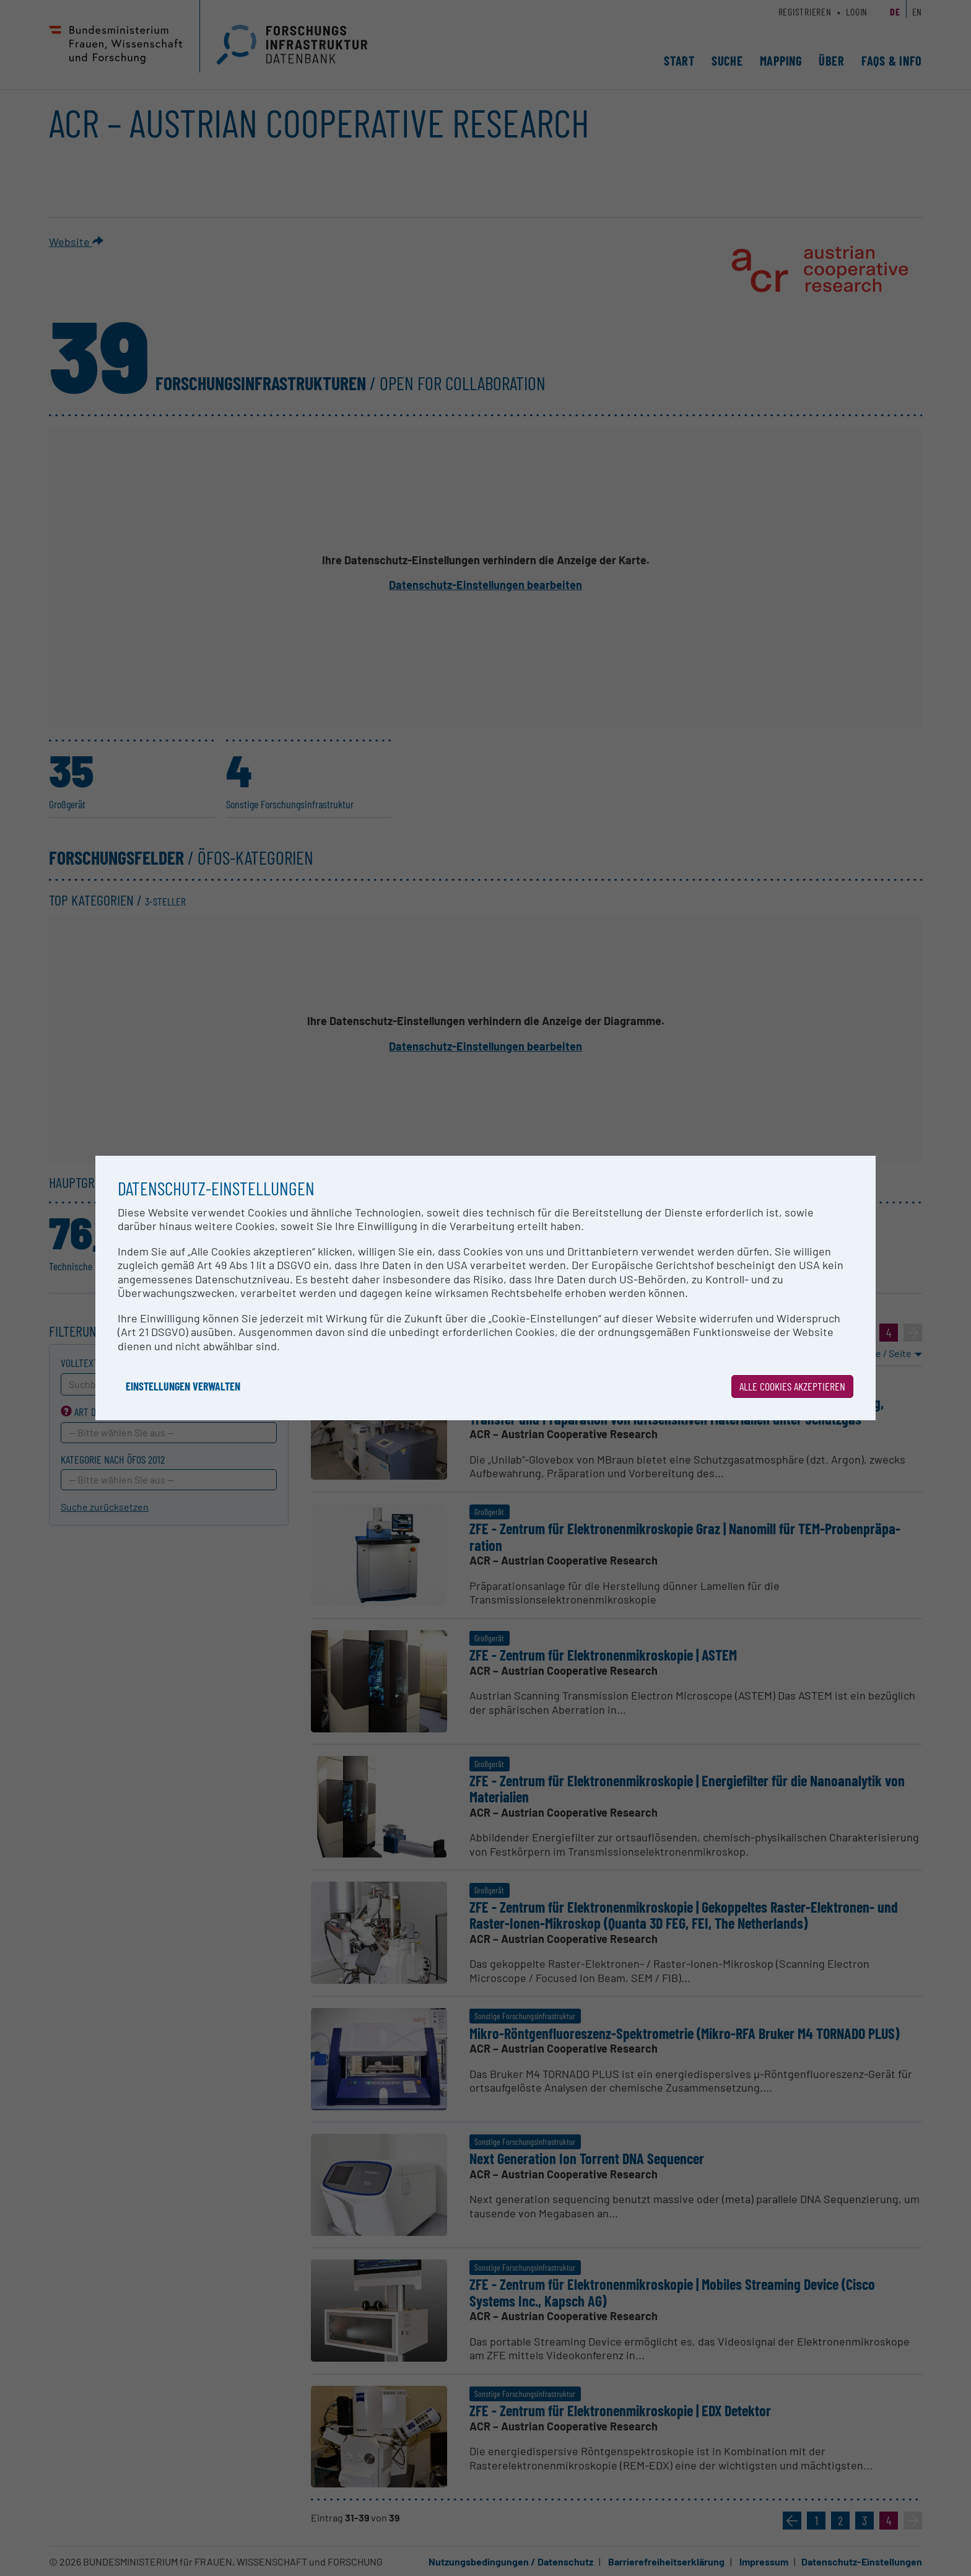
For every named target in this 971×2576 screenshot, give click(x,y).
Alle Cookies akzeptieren (792, 1386)
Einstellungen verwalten (183, 1386)
